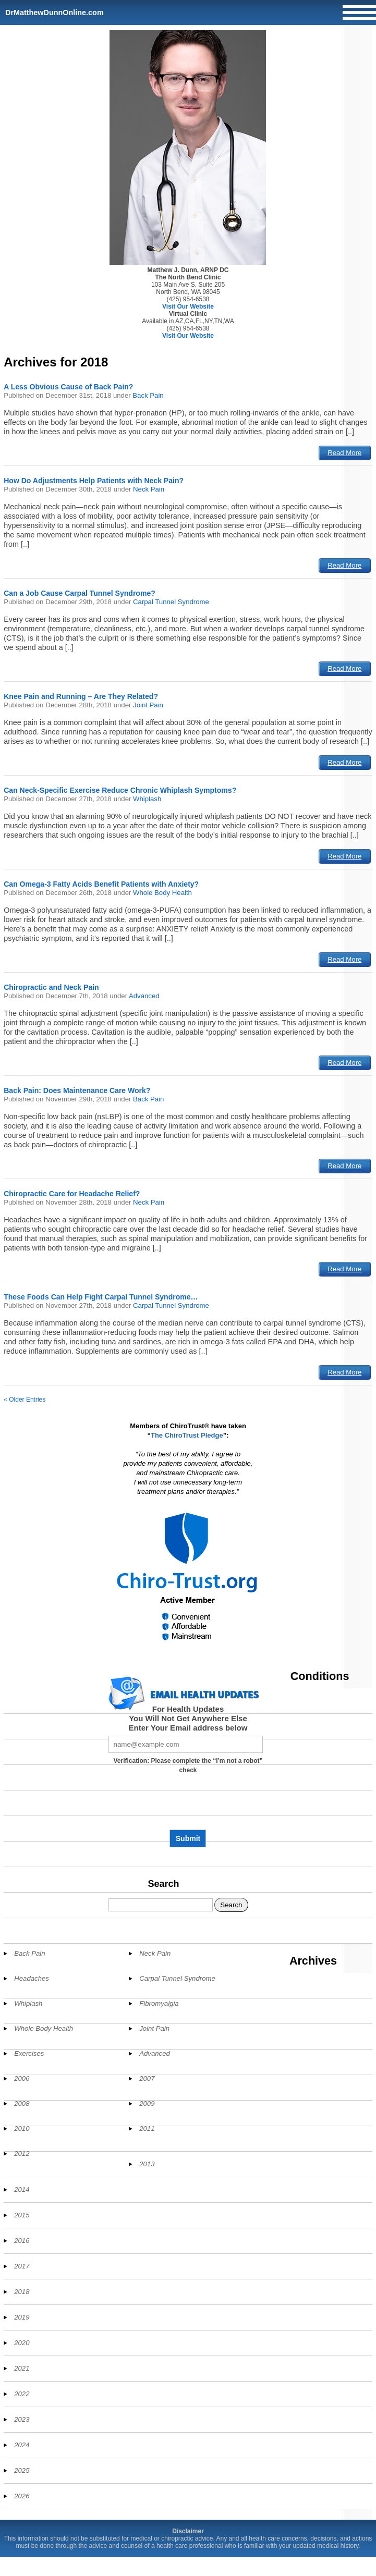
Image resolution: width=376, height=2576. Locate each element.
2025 (21, 2470)
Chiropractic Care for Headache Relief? (72, 1193)
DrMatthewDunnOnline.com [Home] (54, 12)
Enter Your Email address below (188, 1727)
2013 (146, 2164)
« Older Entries (24, 1399)
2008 (21, 2103)
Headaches (31, 1978)
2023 (21, 2419)
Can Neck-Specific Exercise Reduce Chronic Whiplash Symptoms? (120, 790)
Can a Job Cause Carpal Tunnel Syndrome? (79, 593)
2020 (21, 2343)
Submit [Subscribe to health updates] (188, 1838)
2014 (21, 2189)
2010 (21, 2128)
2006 (21, 2078)
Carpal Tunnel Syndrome (171, 602)
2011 (146, 2128)
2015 (21, 2215)
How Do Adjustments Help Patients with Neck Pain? (94, 480)
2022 (21, 2394)
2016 (21, 2240)
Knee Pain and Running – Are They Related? (81, 696)
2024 (21, 2445)
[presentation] (187, 1805)
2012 (21, 2153)
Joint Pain (148, 705)
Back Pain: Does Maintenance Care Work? (77, 1090)
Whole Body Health (162, 893)
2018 (21, 2292)
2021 (21, 2368)
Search (163, 1884)
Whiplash (147, 799)
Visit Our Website (188, 306)
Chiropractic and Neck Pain (51, 987)
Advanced (144, 996)
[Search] (160, 1904)
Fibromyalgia (159, 2003)
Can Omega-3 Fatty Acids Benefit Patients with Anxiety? (101, 884)
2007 (146, 2078)
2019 (21, 2317)
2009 (146, 2103)
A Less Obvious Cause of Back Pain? (68, 387)
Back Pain (147, 395)
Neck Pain (148, 489)
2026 (21, 2496)
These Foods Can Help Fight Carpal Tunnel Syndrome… (101, 1297)
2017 (21, 2266)
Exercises (29, 2053)
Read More (344, 453)
